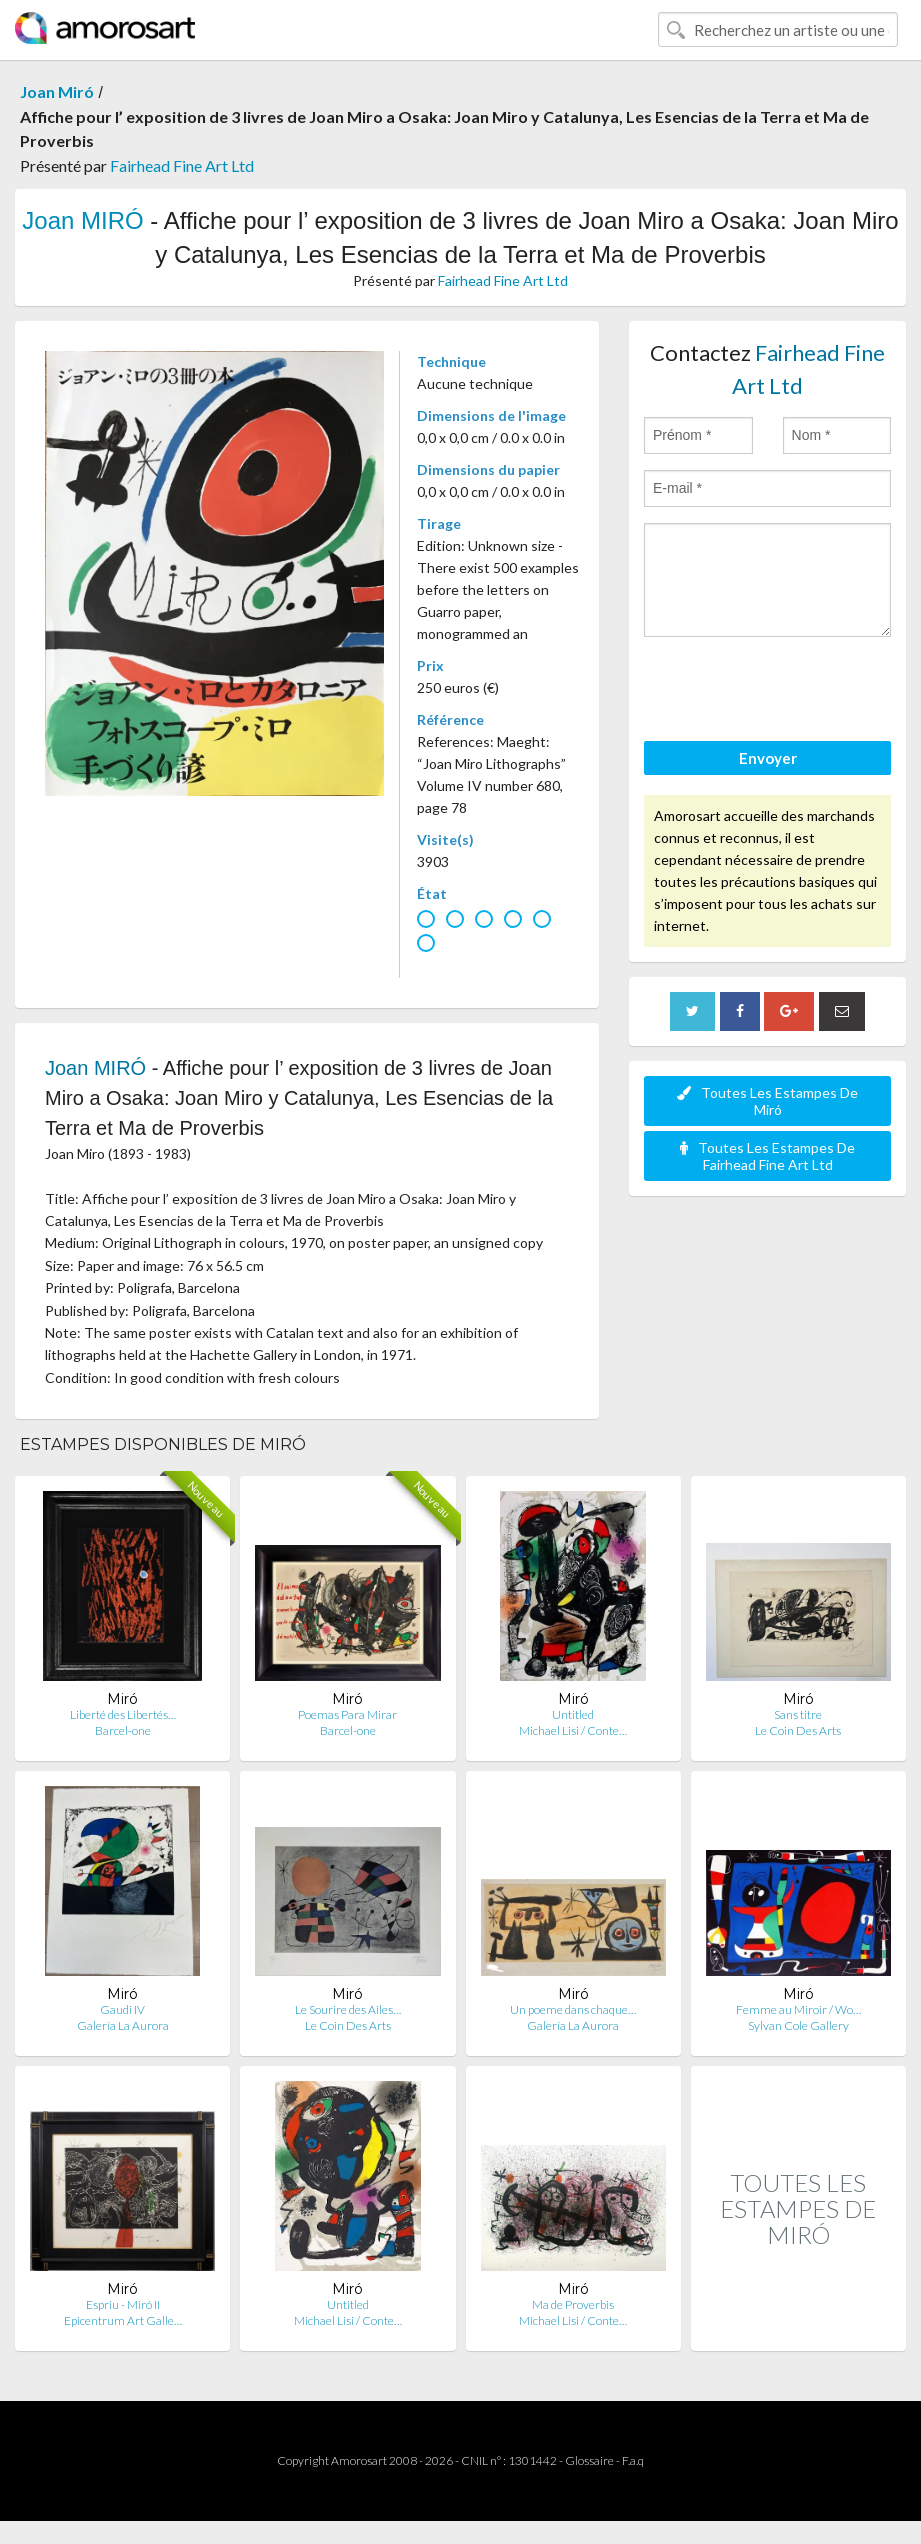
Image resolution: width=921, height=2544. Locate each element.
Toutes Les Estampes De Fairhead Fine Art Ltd (767, 1156)
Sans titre (798, 1714)
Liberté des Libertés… (123, 1714)
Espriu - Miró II (123, 2304)
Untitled (573, 1714)
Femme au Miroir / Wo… (798, 2009)
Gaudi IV (122, 2009)
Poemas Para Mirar (347, 1714)
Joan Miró (57, 91)
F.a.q (633, 2460)
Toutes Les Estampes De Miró (767, 1101)
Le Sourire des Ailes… (348, 2009)
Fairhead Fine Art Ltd (182, 165)
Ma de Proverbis (573, 2304)
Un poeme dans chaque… (573, 2009)
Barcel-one (123, 1730)
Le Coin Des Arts (798, 1730)
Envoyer (768, 758)
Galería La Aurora (123, 2025)
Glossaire (589, 2460)
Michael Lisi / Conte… (573, 1730)
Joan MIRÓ (82, 220)
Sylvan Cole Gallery (798, 2025)
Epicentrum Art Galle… (123, 2320)
